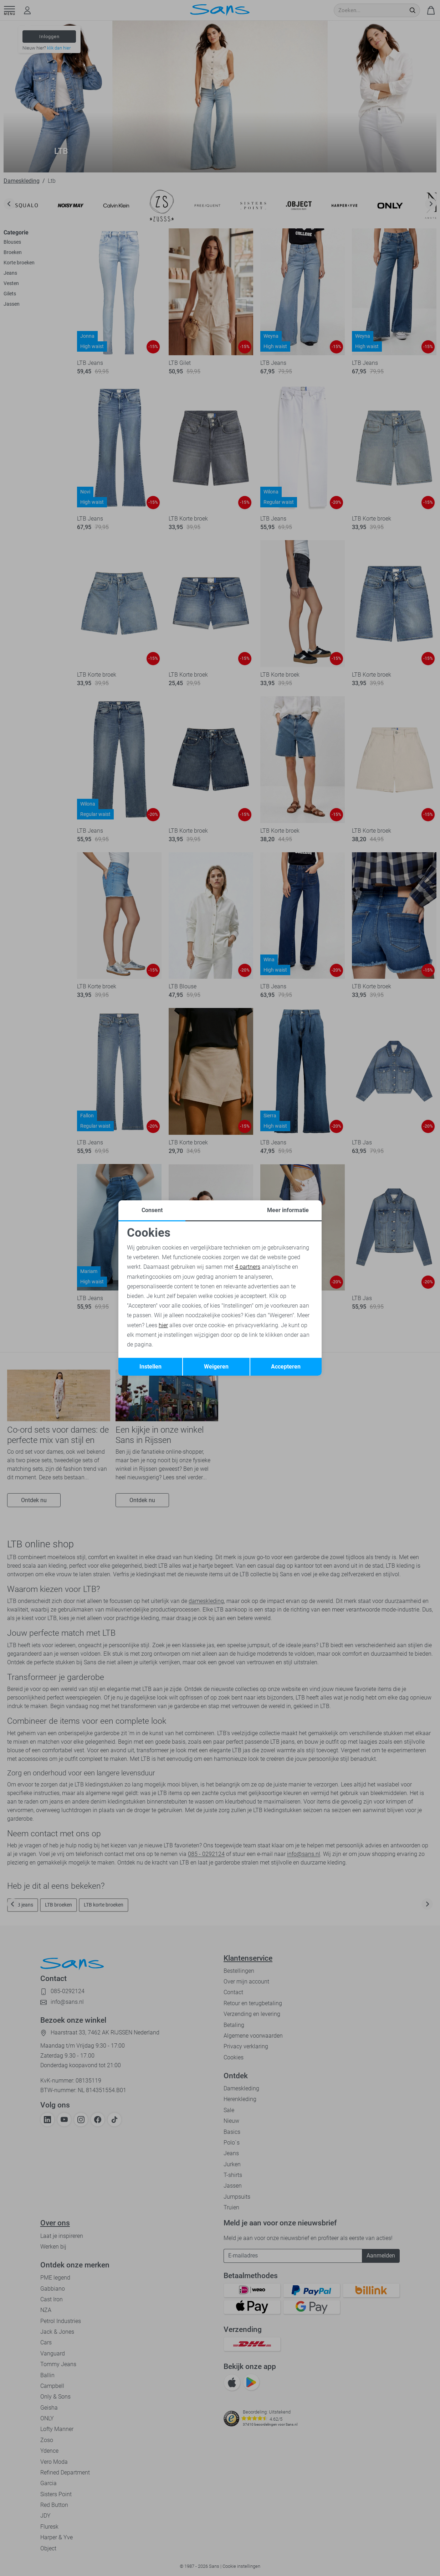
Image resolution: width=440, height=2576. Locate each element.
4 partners (247, 1266)
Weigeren (216, 1366)
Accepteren (286, 1366)
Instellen (150, 1366)
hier (163, 1325)
